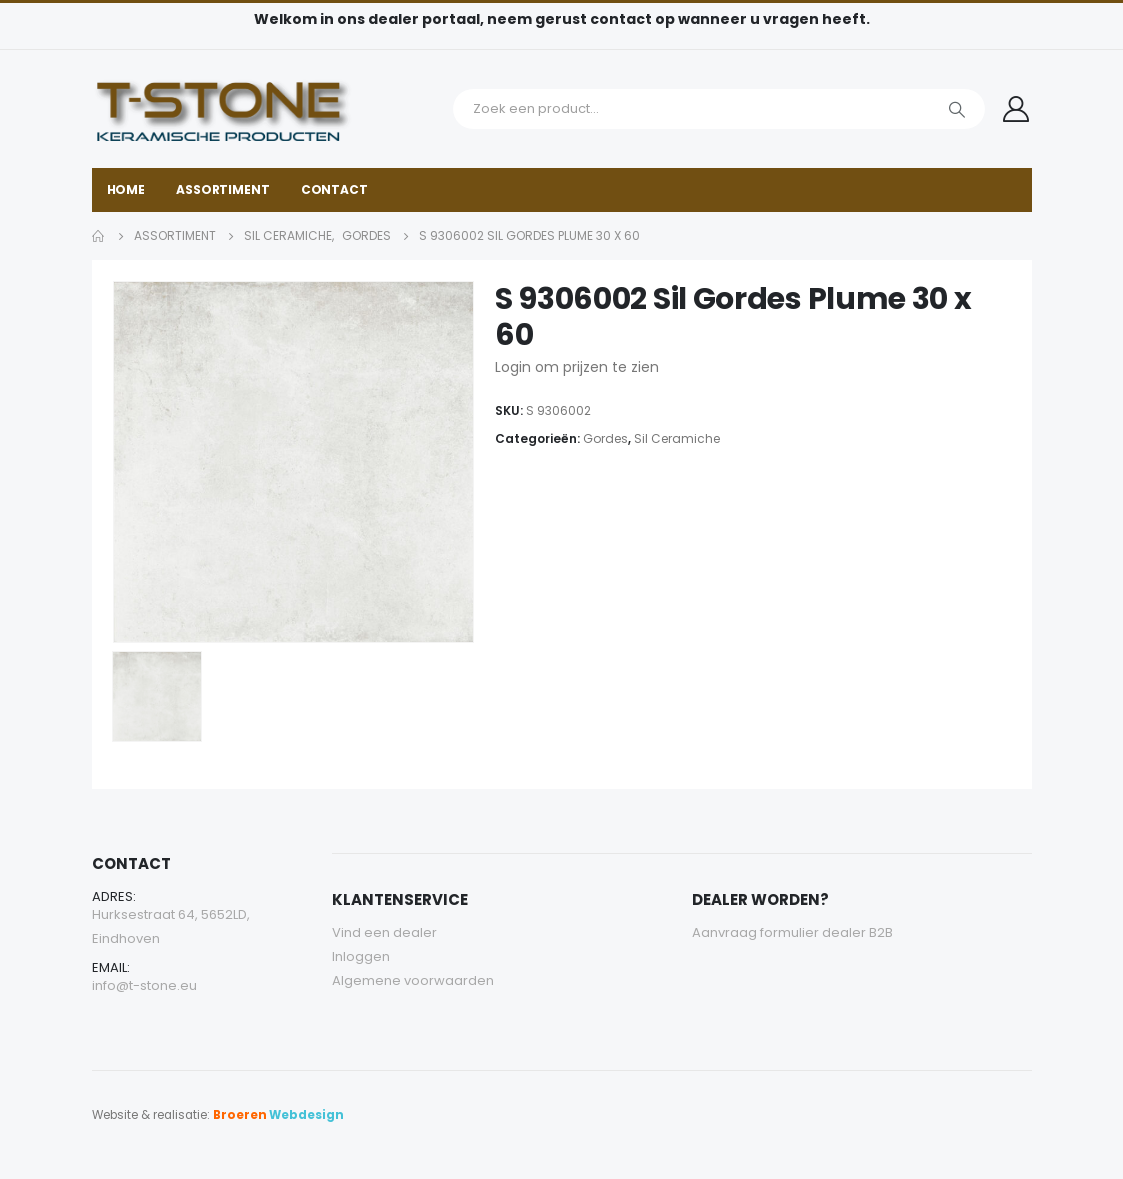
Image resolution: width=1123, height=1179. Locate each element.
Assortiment (223, 189)
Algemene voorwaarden (413, 980)
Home (126, 189)
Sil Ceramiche (677, 438)
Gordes (605, 438)
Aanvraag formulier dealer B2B (792, 932)
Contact (334, 189)
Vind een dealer (384, 932)
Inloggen (361, 956)
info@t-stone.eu (144, 985)
